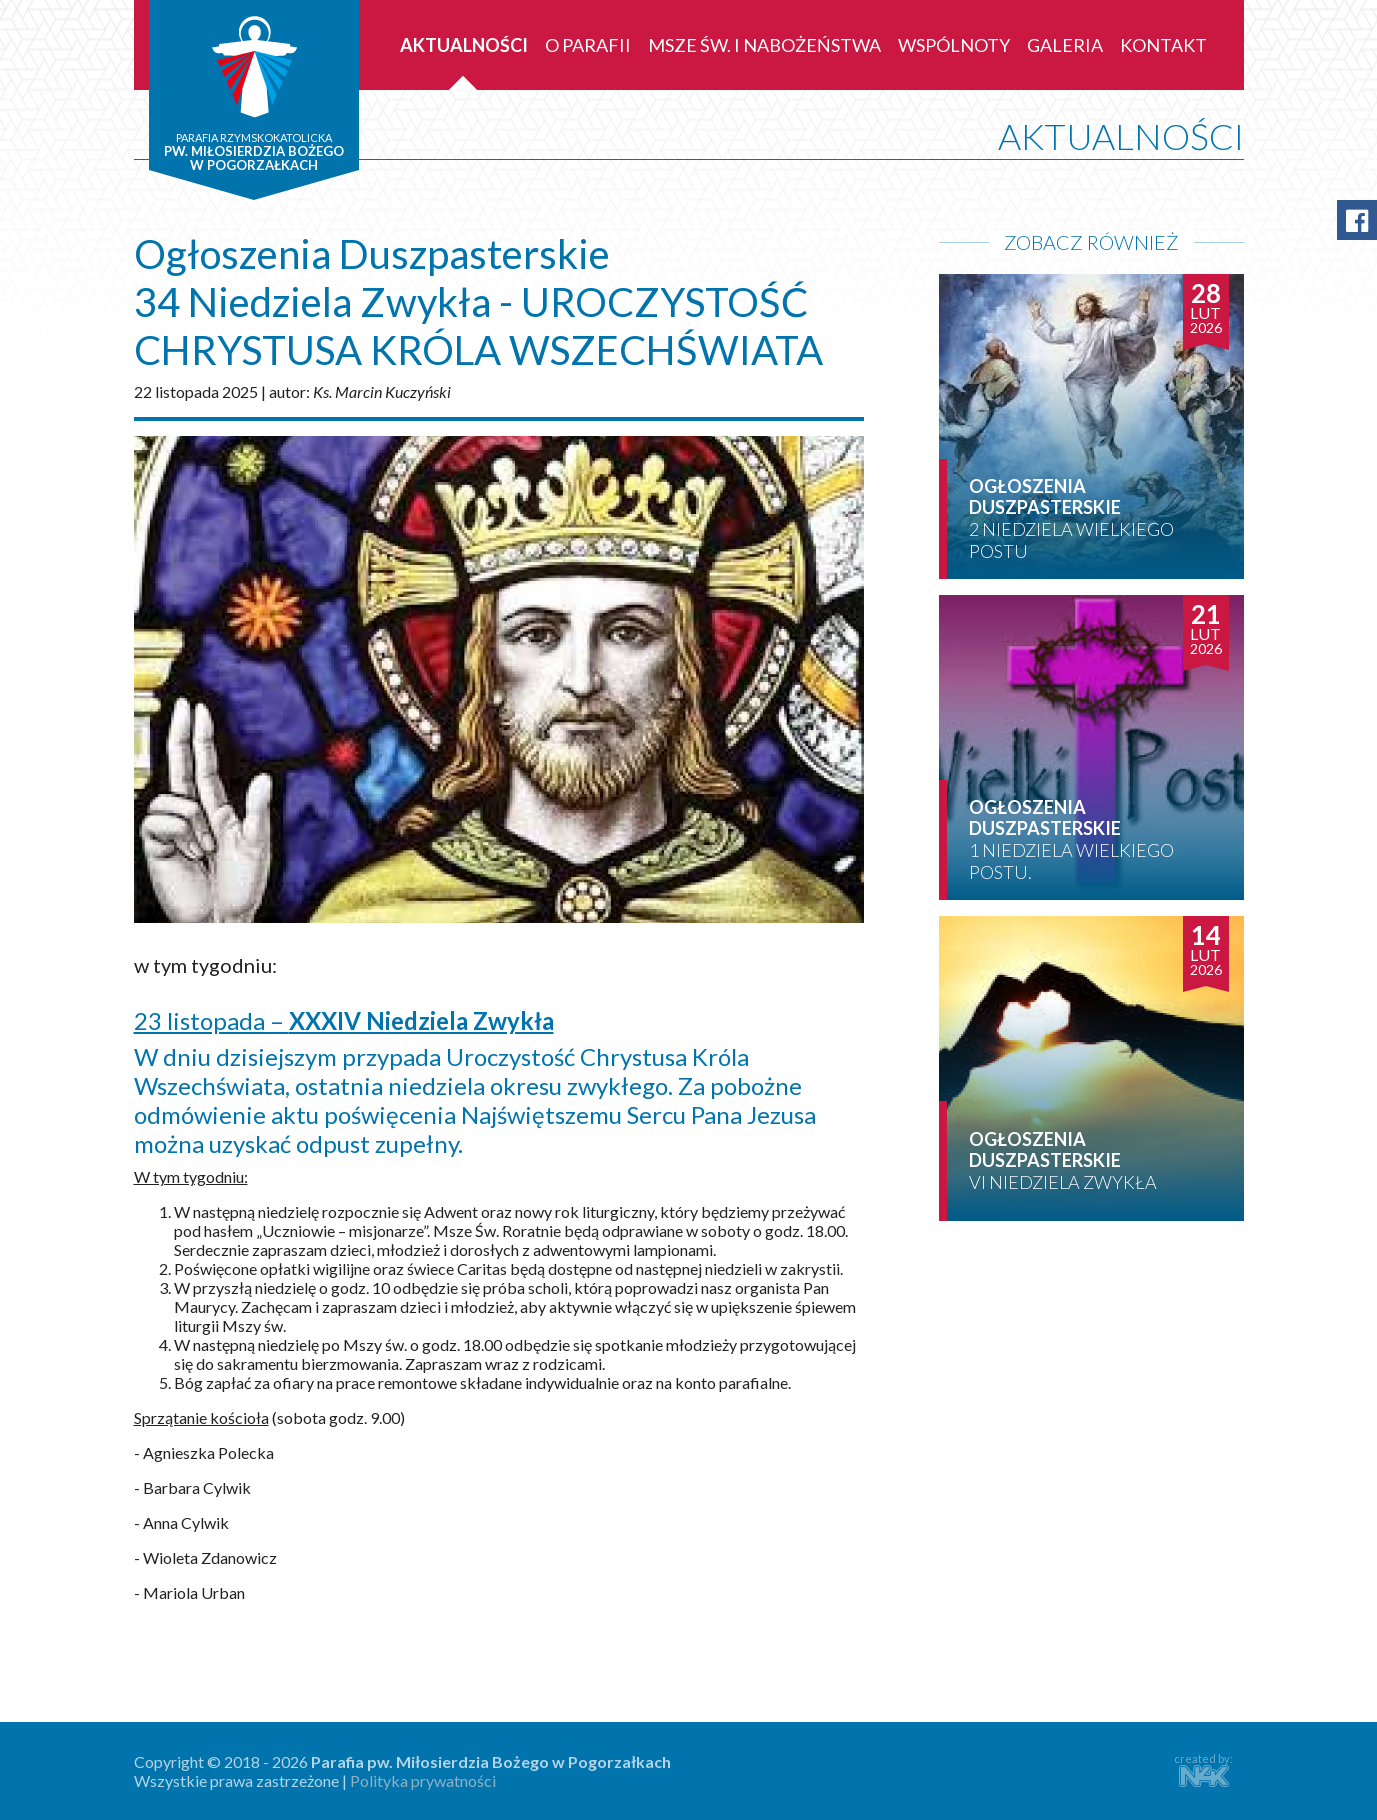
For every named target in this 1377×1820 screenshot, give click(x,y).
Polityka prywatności (423, 1780)
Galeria (1065, 45)
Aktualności (464, 45)
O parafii (588, 45)
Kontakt (1163, 45)
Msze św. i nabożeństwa (764, 45)
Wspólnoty (954, 45)
